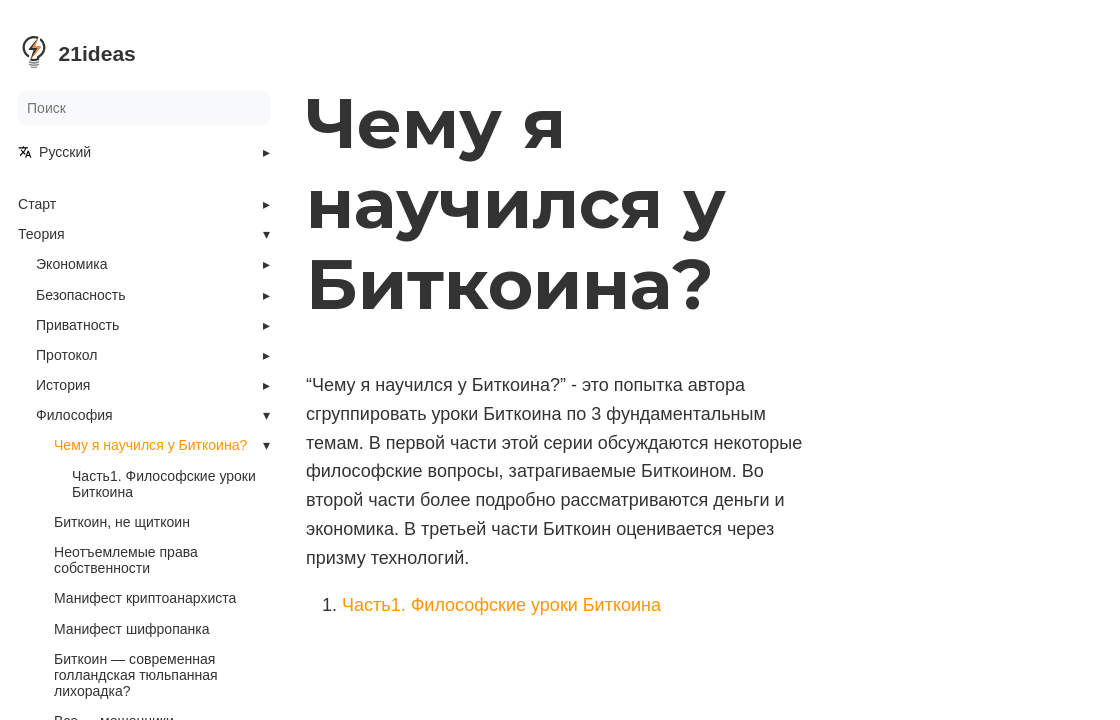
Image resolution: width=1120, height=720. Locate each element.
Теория (41, 234)
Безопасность (81, 295)
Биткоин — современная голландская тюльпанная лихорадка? (136, 675)
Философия (74, 415)
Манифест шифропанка (132, 629)
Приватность (77, 325)
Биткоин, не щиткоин (122, 522)
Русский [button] (54, 152)
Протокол (66, 355)
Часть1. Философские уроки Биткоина (164, 484)
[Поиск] (144, 108)
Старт (37, 204)
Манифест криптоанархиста (145, 598)
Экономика (71, 264)
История (63, 385)
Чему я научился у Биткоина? (150, 445)
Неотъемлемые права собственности (126, 560)
